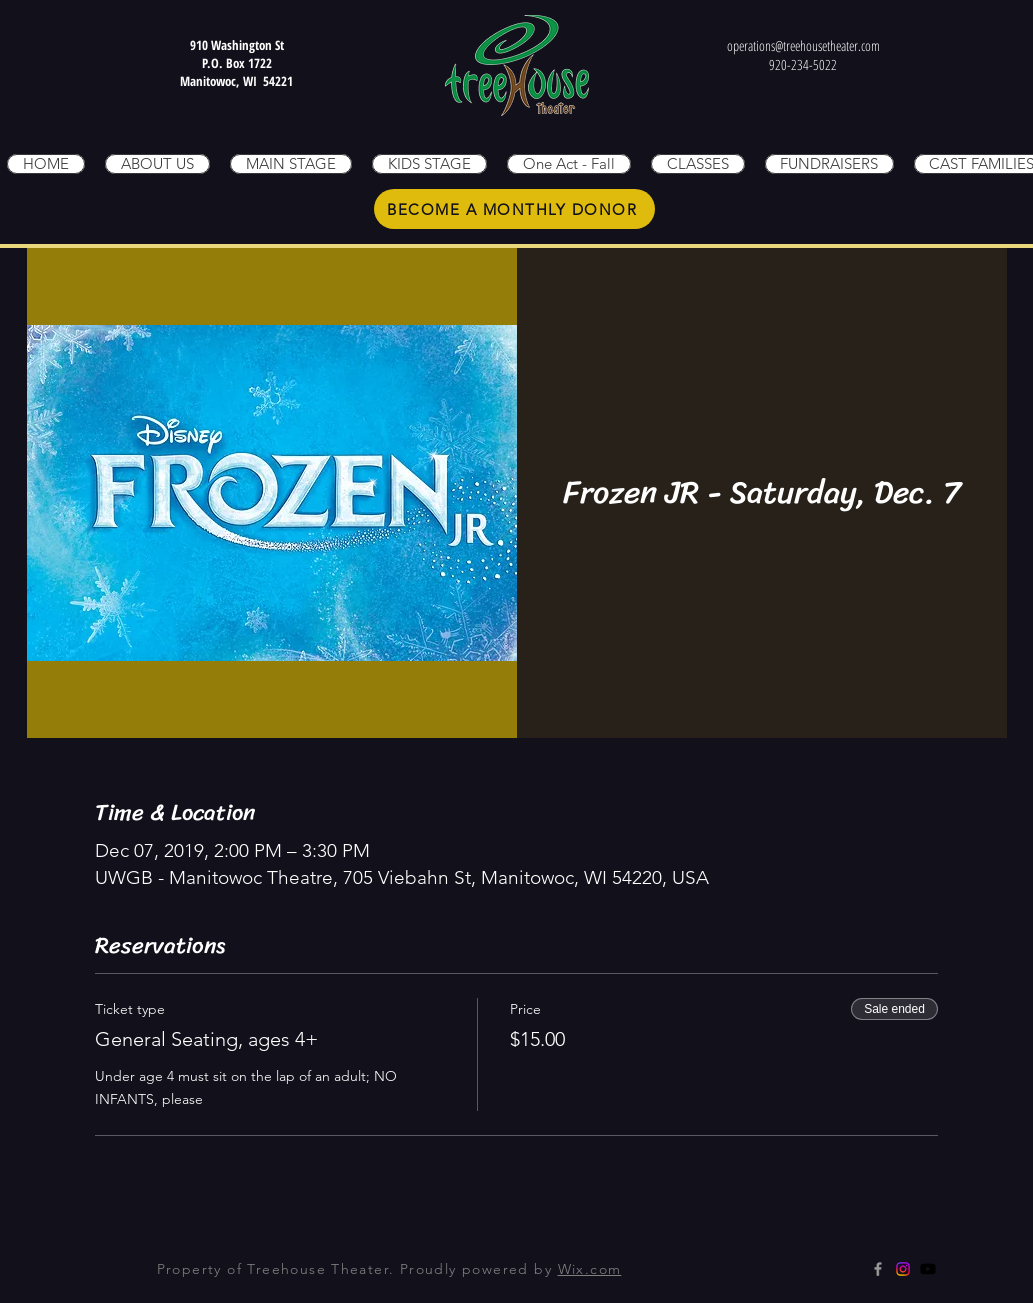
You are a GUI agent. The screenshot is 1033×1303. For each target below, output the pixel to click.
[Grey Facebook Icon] (878, 1269)
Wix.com (590, 1269)
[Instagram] (903, 1269)
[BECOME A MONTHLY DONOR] (514, 209)
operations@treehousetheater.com (803, 45)
